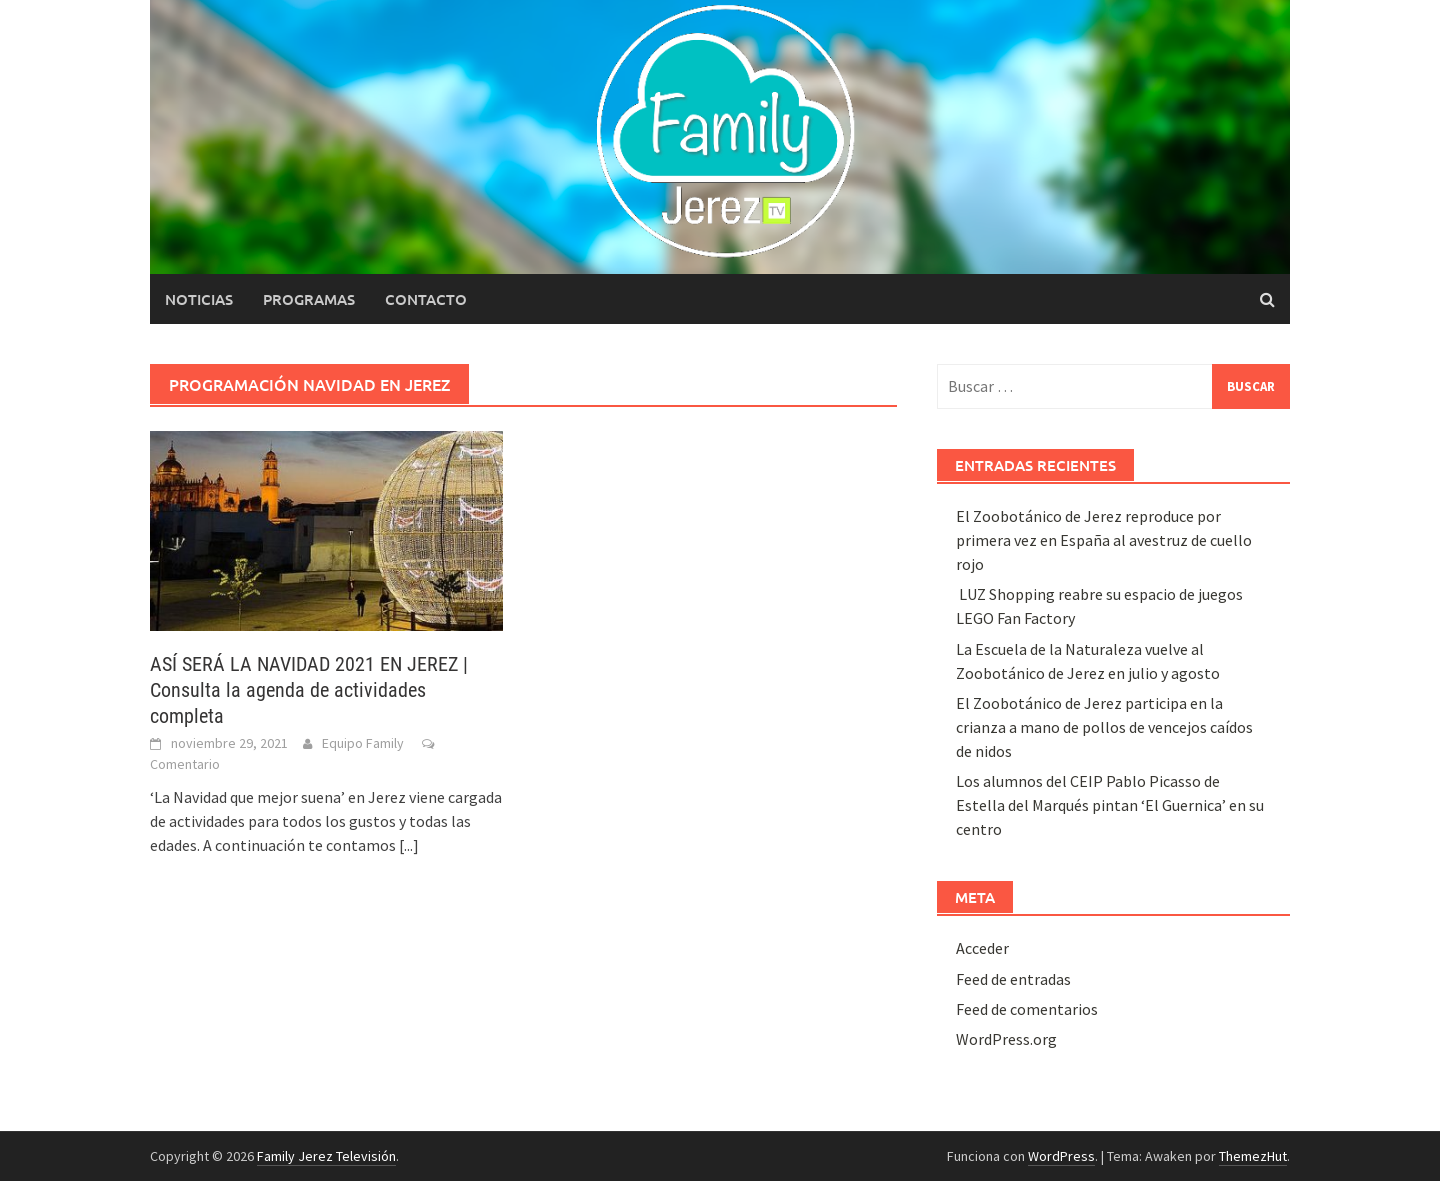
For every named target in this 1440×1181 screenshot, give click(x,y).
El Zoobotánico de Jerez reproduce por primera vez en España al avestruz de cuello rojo (1104, 540)
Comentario (185, 764)
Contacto (426, 299)
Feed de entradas (1013, 979)
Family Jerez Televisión (326, 1156)
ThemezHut (1253, 1156)
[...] (409, 845)
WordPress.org (1006, 1039)
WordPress (1061, 1156)
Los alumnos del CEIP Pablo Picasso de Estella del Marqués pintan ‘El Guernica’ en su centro (1110, 805)
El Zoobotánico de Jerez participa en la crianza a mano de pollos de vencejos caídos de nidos (1104, 727)
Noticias (199, 299)
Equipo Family (363, 743)
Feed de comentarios (1027, 1009)
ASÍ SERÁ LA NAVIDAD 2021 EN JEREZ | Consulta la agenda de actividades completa (309, 690)
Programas (309, 299)
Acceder (982, 948)
